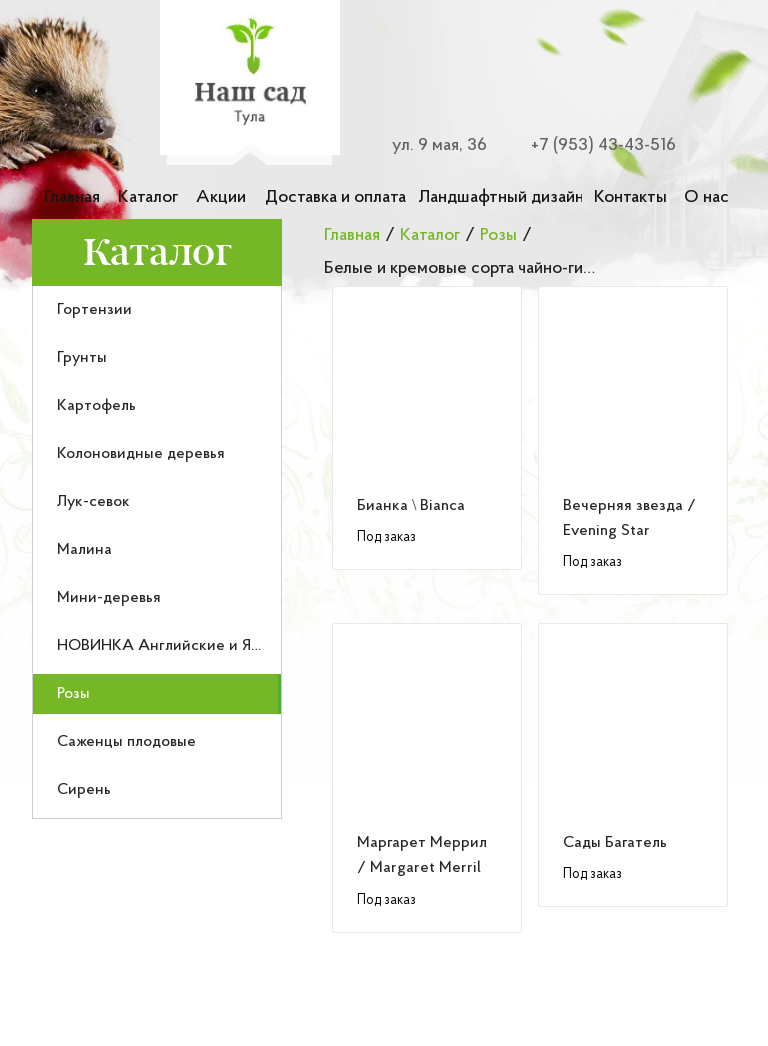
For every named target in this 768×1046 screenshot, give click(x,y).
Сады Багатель (615, 843)
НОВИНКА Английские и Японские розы (203, 646)
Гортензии (94, 310)
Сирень (84, 790)
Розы (73, 694)
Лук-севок (93, 502)
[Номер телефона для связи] (592, 145)
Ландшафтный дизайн (500, 197)
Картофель (96, 406)
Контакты (630, 197)
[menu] (157, 552)
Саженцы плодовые (126, 742)
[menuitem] (157, 310)
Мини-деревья (109, 598)
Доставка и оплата (335, 197)
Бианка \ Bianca (411, 506)
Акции (221, 197)
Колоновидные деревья (141, 454)
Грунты (82, 358)
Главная (72, 197)
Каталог (148, 197)
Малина (84, 550)
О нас (706, 197)
